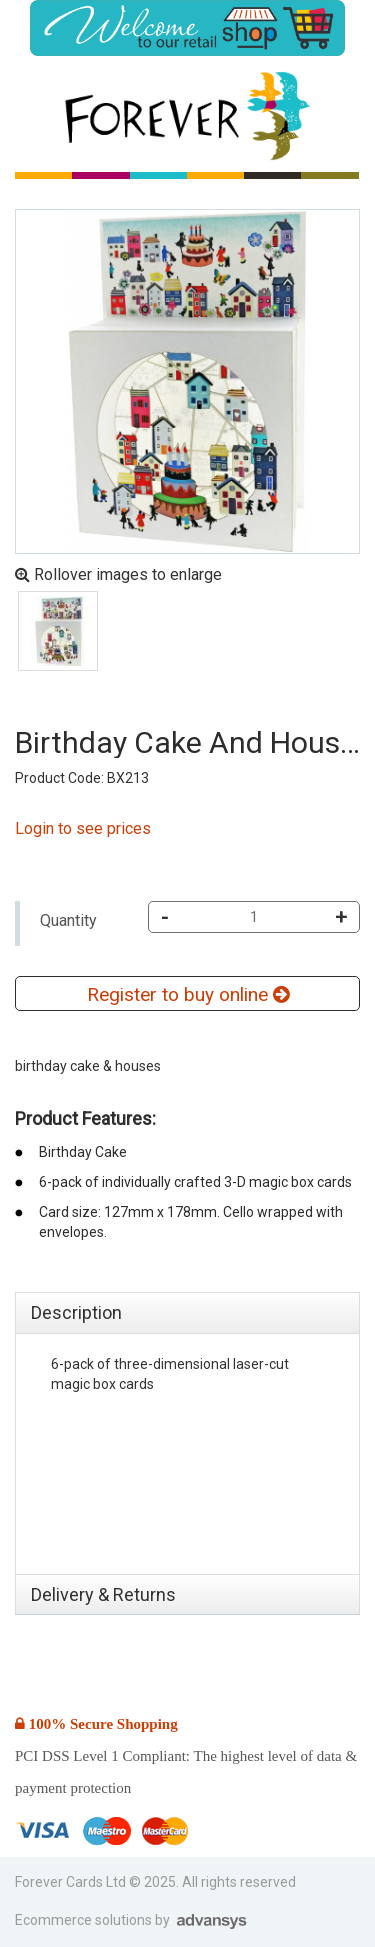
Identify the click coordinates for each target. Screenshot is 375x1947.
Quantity (68, 920)
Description (76, 1312)
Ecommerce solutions (85, 1920)
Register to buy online (188, 994)
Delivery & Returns (103, 1594)
